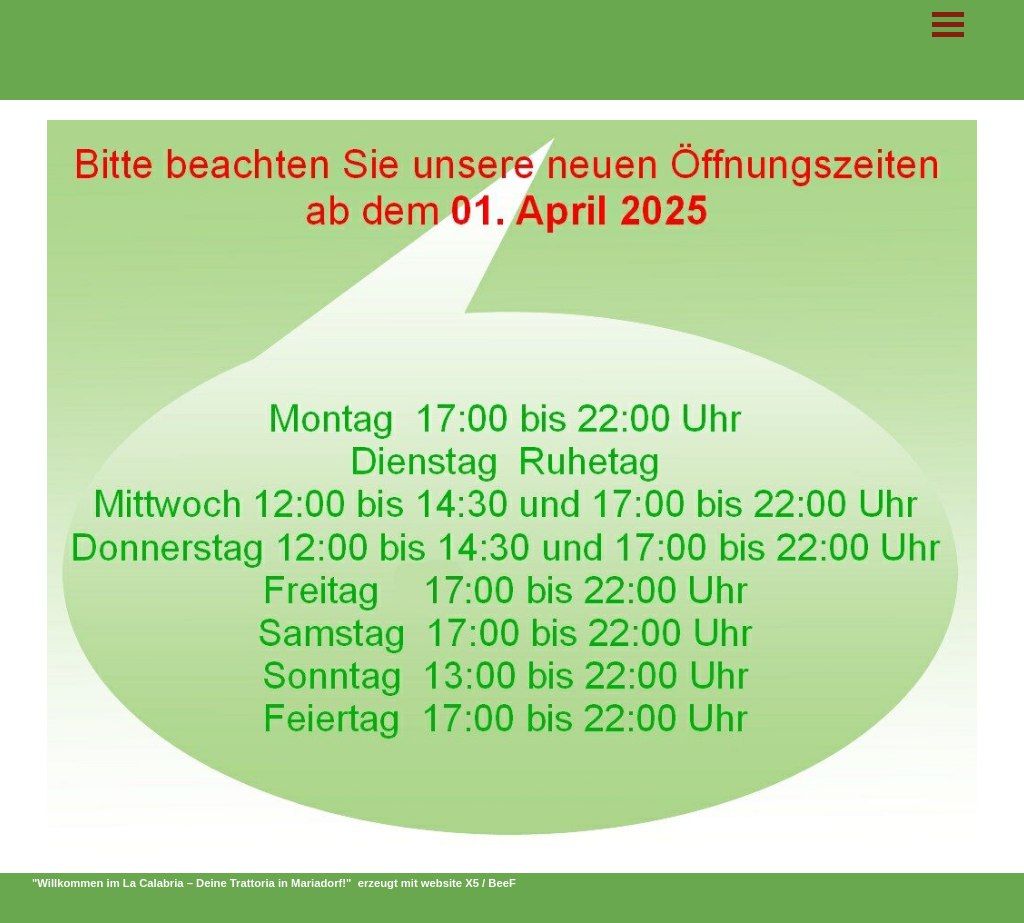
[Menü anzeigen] (948, 24)
